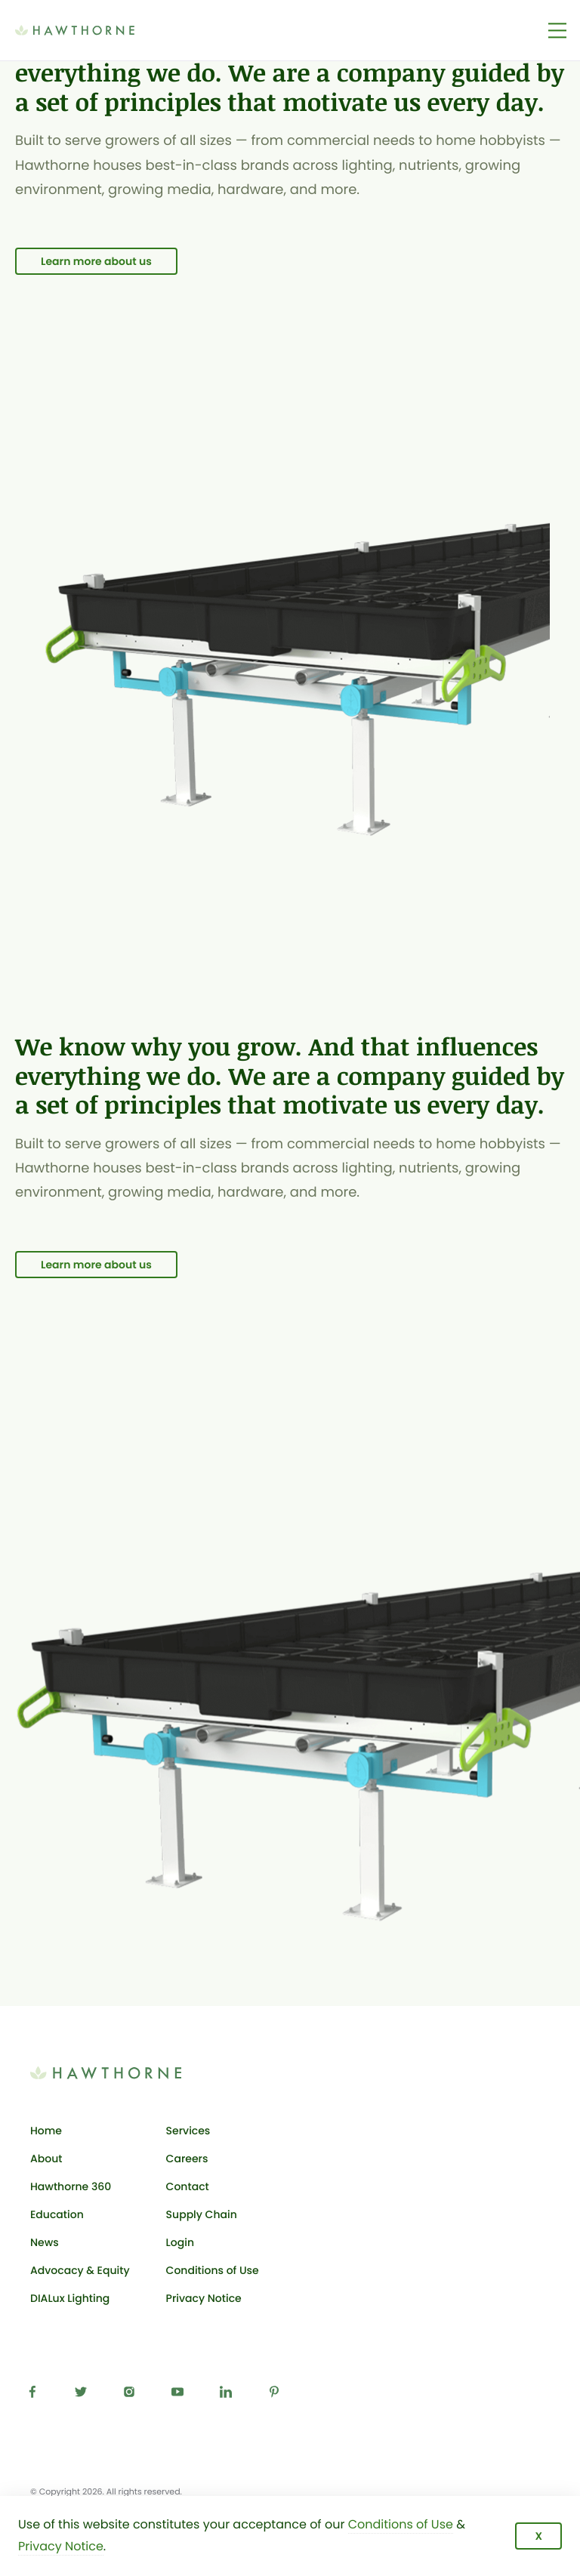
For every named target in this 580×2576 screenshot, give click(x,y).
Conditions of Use (212, 2270)
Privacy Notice (204, 2298)
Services (188, 2130)
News (44, 2242)
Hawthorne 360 (70, 2186)
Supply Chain (201, 2214)
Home (46, 2130)
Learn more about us (96, 261)
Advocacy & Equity (80, 2270)
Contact (187, 2186)
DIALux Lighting (70, 2298)
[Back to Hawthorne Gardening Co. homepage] (97, 30)
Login (212, 2245)
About (46, 2158)
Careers (187, 2158)
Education (57, 2214)
